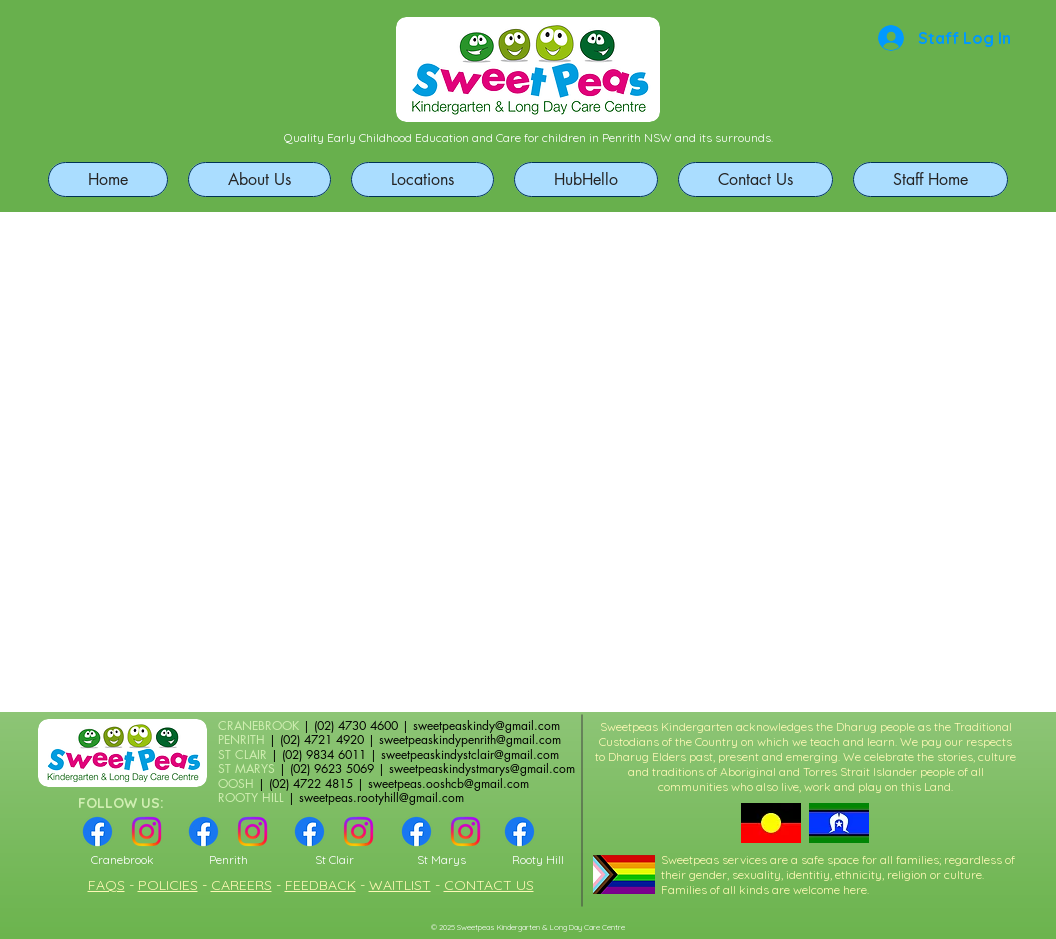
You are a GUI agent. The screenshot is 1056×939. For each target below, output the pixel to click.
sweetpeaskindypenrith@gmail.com (470, 739)
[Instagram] (146, 831)
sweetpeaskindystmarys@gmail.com (482, 768)
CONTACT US (489, 885)
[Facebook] (97, 831)
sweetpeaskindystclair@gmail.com (470, 754)
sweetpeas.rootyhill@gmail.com (381, 797)
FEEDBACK (320, 885)
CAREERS (241, 885)
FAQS (106, 885)
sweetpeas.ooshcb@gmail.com (448, 783)
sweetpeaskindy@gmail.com (486, 725)
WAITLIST (400, 885)
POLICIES (168, 885)
